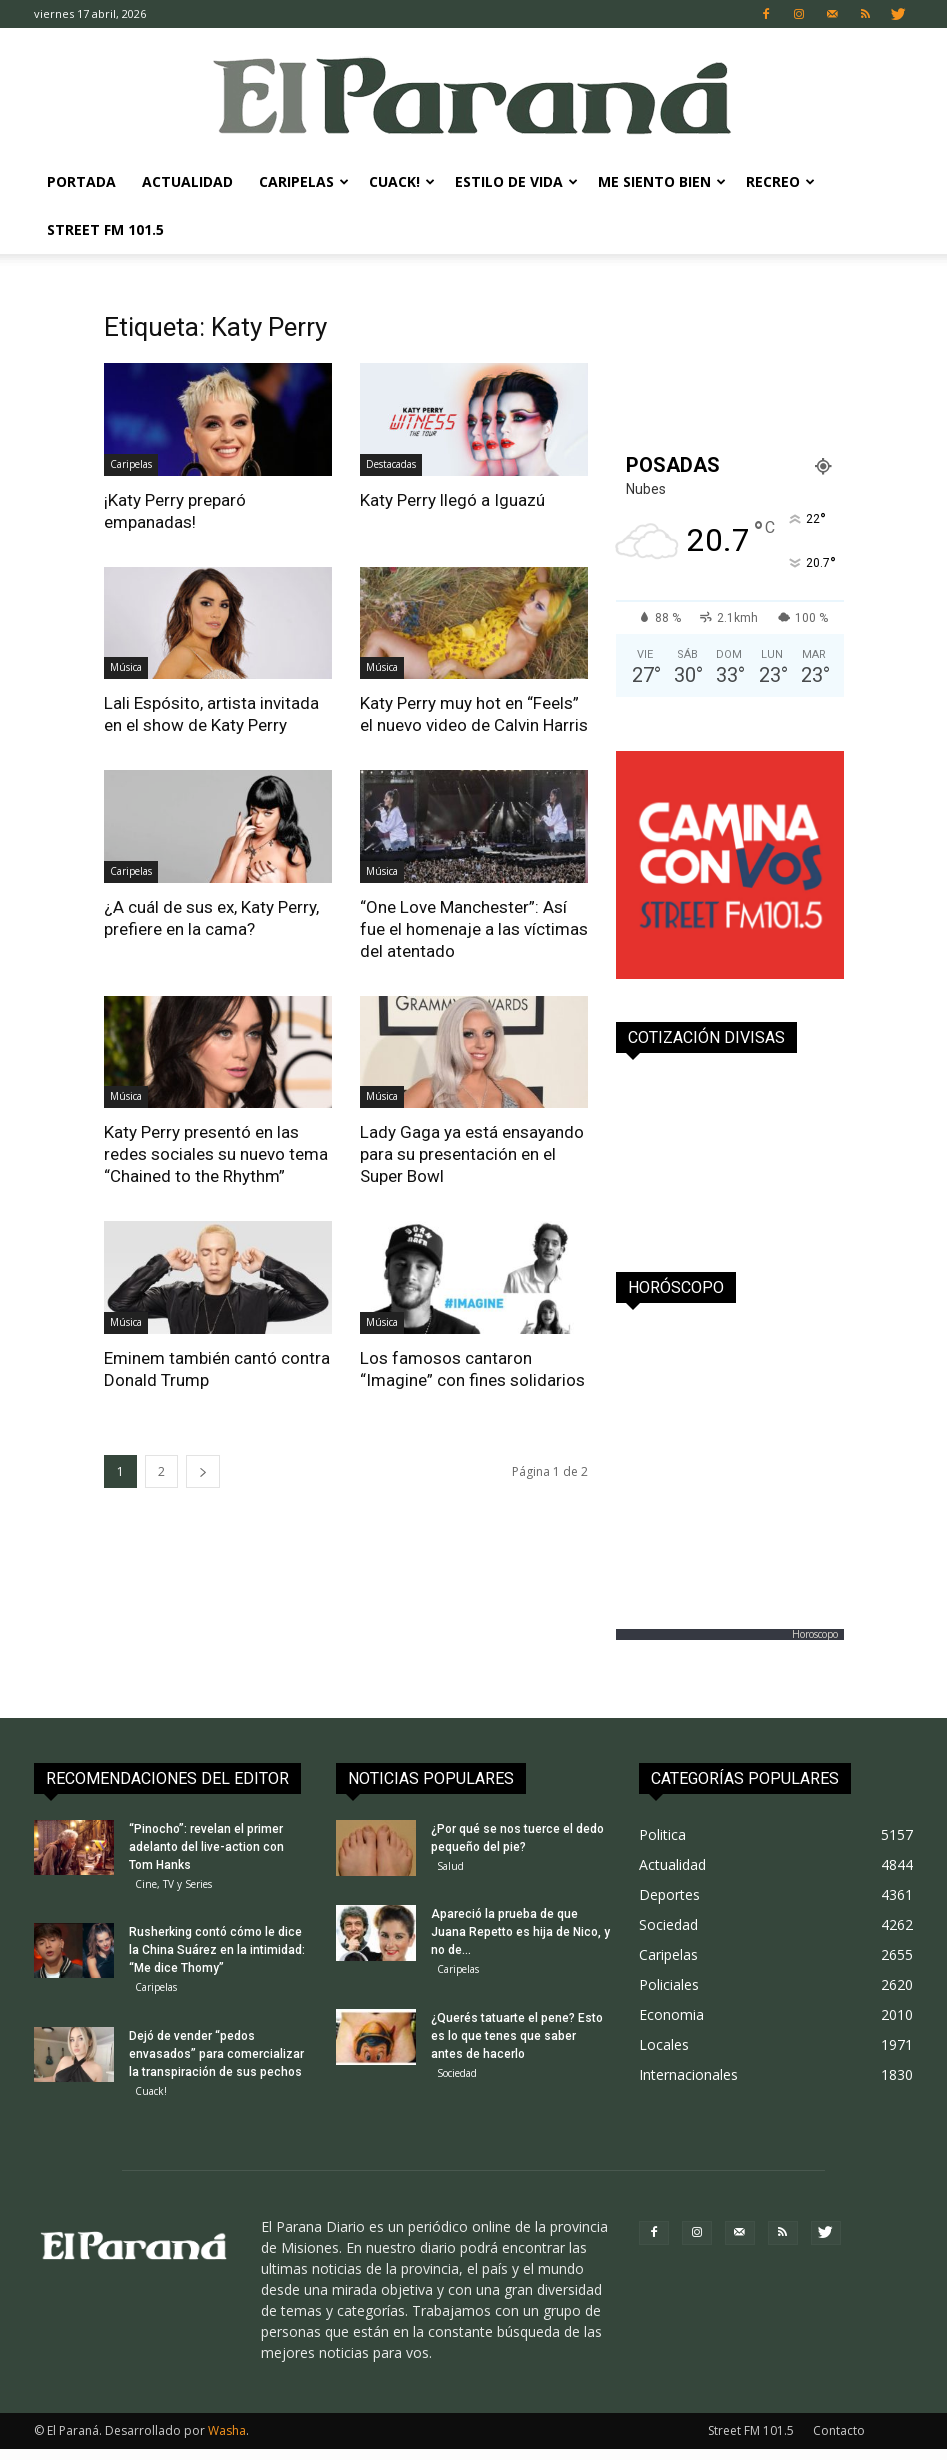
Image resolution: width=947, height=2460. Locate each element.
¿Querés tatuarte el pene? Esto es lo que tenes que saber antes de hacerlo (517, 2043)
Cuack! (402, 181)
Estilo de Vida (516, 181)
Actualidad (187, 181)
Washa (227, 2441)
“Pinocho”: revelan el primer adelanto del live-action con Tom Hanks (206, 1847)
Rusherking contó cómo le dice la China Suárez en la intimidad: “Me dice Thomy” (217, 1954)
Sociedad (457, 2080)
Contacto (839, 2441)
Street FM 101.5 (105, 229)
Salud (450, 1866)
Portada (81, 181)
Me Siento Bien (662, 181)
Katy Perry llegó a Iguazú (452, 500)
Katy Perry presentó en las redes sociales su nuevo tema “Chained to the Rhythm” (216, 1154)
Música (126, 667)
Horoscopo (815, 1634)
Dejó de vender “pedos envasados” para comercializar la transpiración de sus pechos (216, 2061)
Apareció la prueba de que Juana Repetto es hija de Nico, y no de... (520, 1936)
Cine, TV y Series (173, 1884)
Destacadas (391, 464)
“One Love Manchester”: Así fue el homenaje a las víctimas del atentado (474, 929)
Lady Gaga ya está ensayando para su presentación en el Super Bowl (472, 1154)
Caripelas (304, 181)
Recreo (780, 181)
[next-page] (203, 1471)
